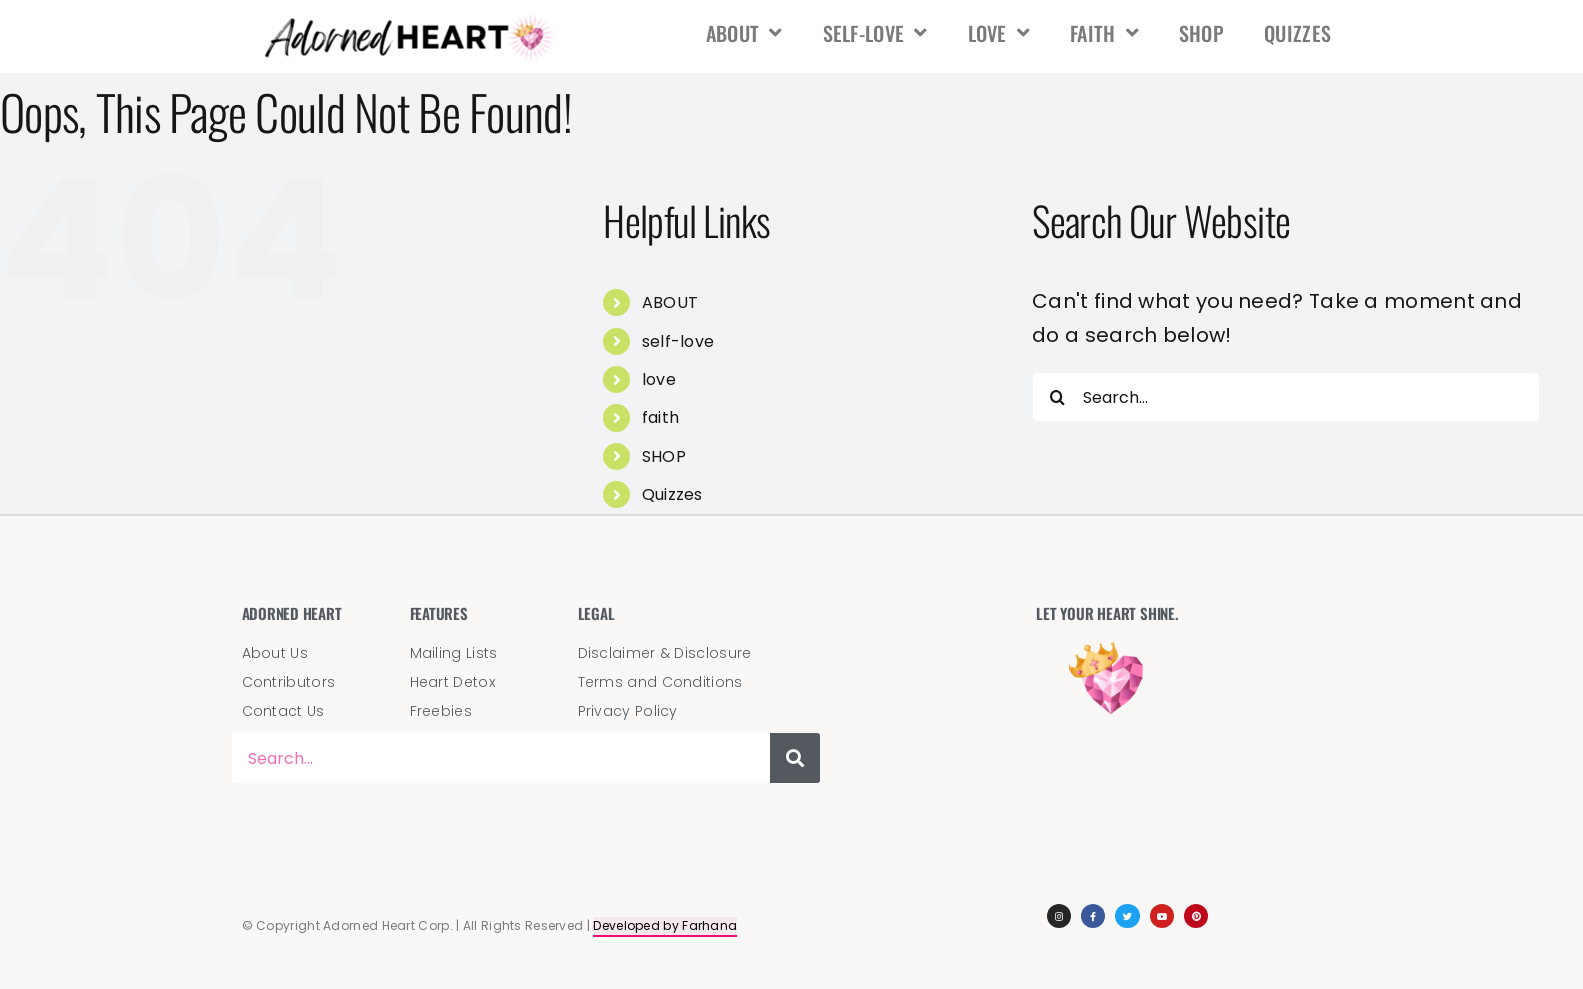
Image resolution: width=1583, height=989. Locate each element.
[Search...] (1286, 397)
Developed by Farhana (665, 925)
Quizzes (1297, 33)
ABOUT (744, 33)
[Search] (1057, 397)
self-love (875, 33)
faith (1104, 33)
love (999, 33)
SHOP (1201, 33)
